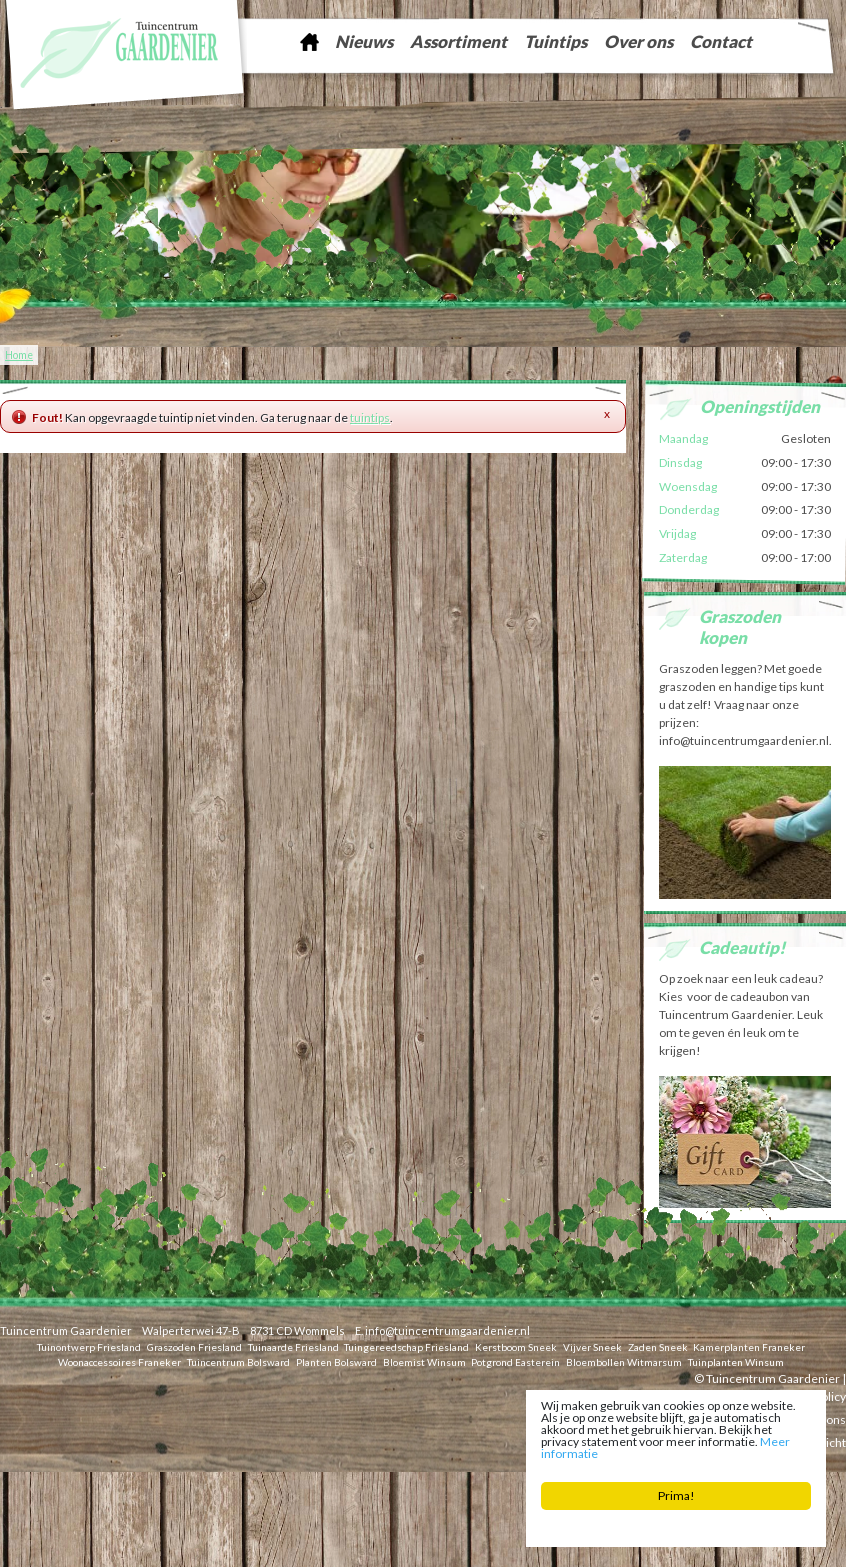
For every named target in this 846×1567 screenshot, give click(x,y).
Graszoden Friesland (194, 1347)
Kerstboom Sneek (516, 1347)
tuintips (370, 417)
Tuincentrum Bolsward (238, 1362)
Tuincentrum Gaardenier (66, 1330)
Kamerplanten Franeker (749, 1347)
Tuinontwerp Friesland (89, 1347)
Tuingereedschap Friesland (406, 1347)
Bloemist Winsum (424, 1362)
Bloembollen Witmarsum (624, 1362)
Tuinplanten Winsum (736, 1362)
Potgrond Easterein (515, 1362)
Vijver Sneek (592, 1347)
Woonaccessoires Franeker (119, 1362)
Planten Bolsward (336, 1362)
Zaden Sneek (658, 1347)
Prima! (676, 1495)
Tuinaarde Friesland (293, 1347)
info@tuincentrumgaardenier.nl (447, 1330)
